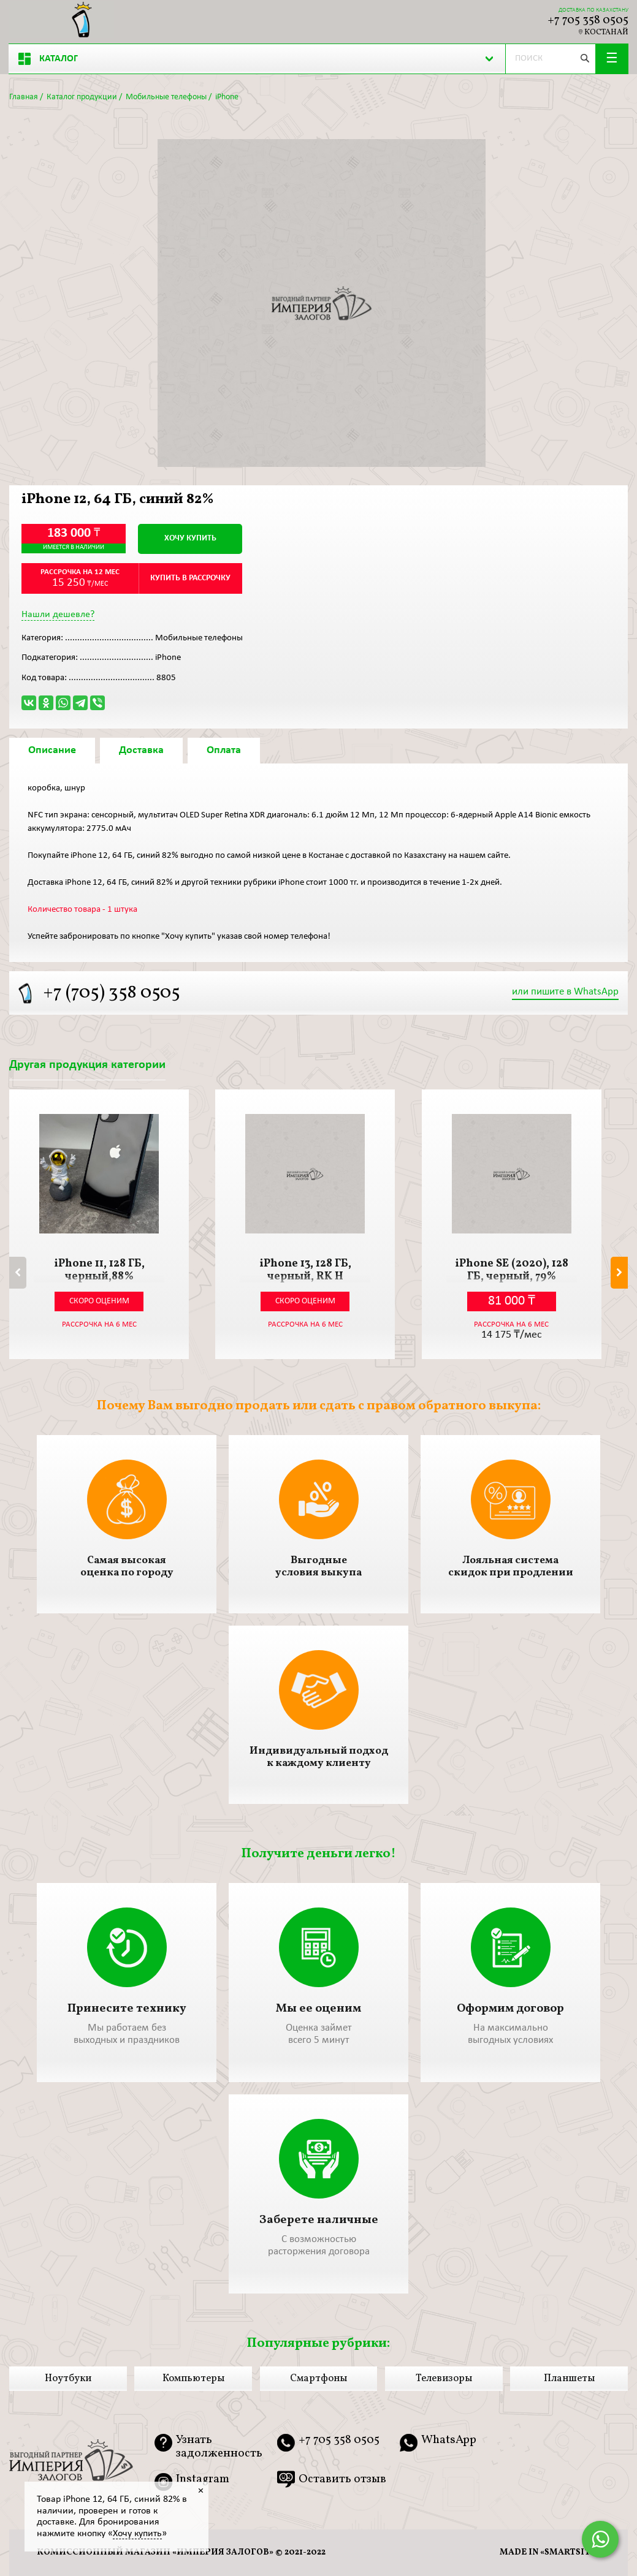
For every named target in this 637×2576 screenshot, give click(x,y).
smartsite (570, 2552)
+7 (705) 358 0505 (111, 993)
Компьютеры (193, 2378)
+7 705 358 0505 (587, 20)
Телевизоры (444, 2378)
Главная (23, 97)
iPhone (226, 97)
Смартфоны (318, 2378)
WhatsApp (448, 2441)
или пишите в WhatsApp (565, 992)
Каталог (48, 59)
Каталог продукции (82, 97)
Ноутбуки (68, 2378)
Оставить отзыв (342, 2479)
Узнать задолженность (219, 2447)
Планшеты (569, 2378)
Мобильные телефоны (166, 97)
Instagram (202, 2480)
